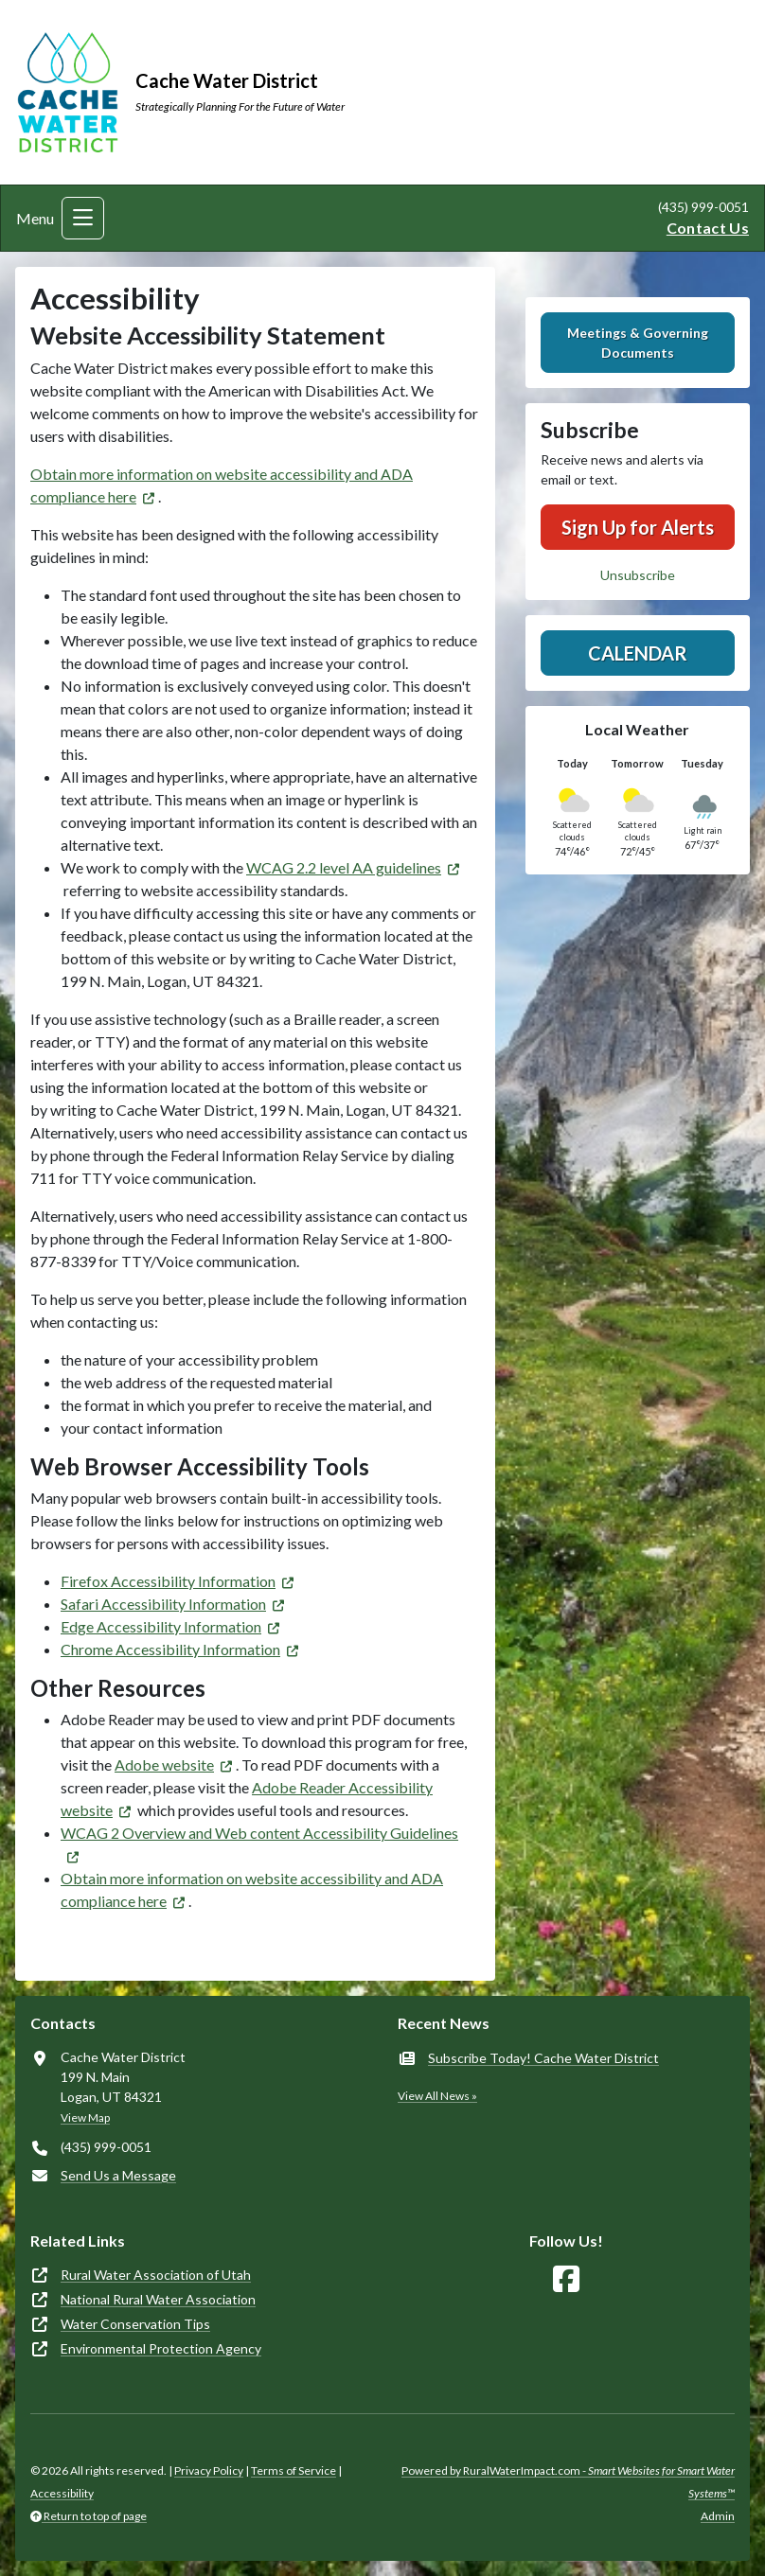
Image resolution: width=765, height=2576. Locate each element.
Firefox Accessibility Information (168, 1581)
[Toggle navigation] (83, 218)
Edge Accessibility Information (161, 1626)
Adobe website (164, 1764)
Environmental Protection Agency (161, 2348)
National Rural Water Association (158, 2299)
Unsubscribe (637, 575)
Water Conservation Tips (135, 2324)
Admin (718, 2516)
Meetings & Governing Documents (637, 343)
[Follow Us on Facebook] (566, 2279)
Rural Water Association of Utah (156, 2275)
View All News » (437, 2096)
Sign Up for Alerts (637, 527)
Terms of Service (293, 2470)
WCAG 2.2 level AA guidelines (343, 867)
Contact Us (708, 228)
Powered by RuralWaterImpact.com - (568, 2481)
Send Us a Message (118, 2175)
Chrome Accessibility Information (170, 1649)
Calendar (637, 653)
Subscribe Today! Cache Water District (543, 2058)
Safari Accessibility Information (163, 1604)
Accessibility (62, 2493)
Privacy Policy (208, 2470)
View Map (85, 2117)
